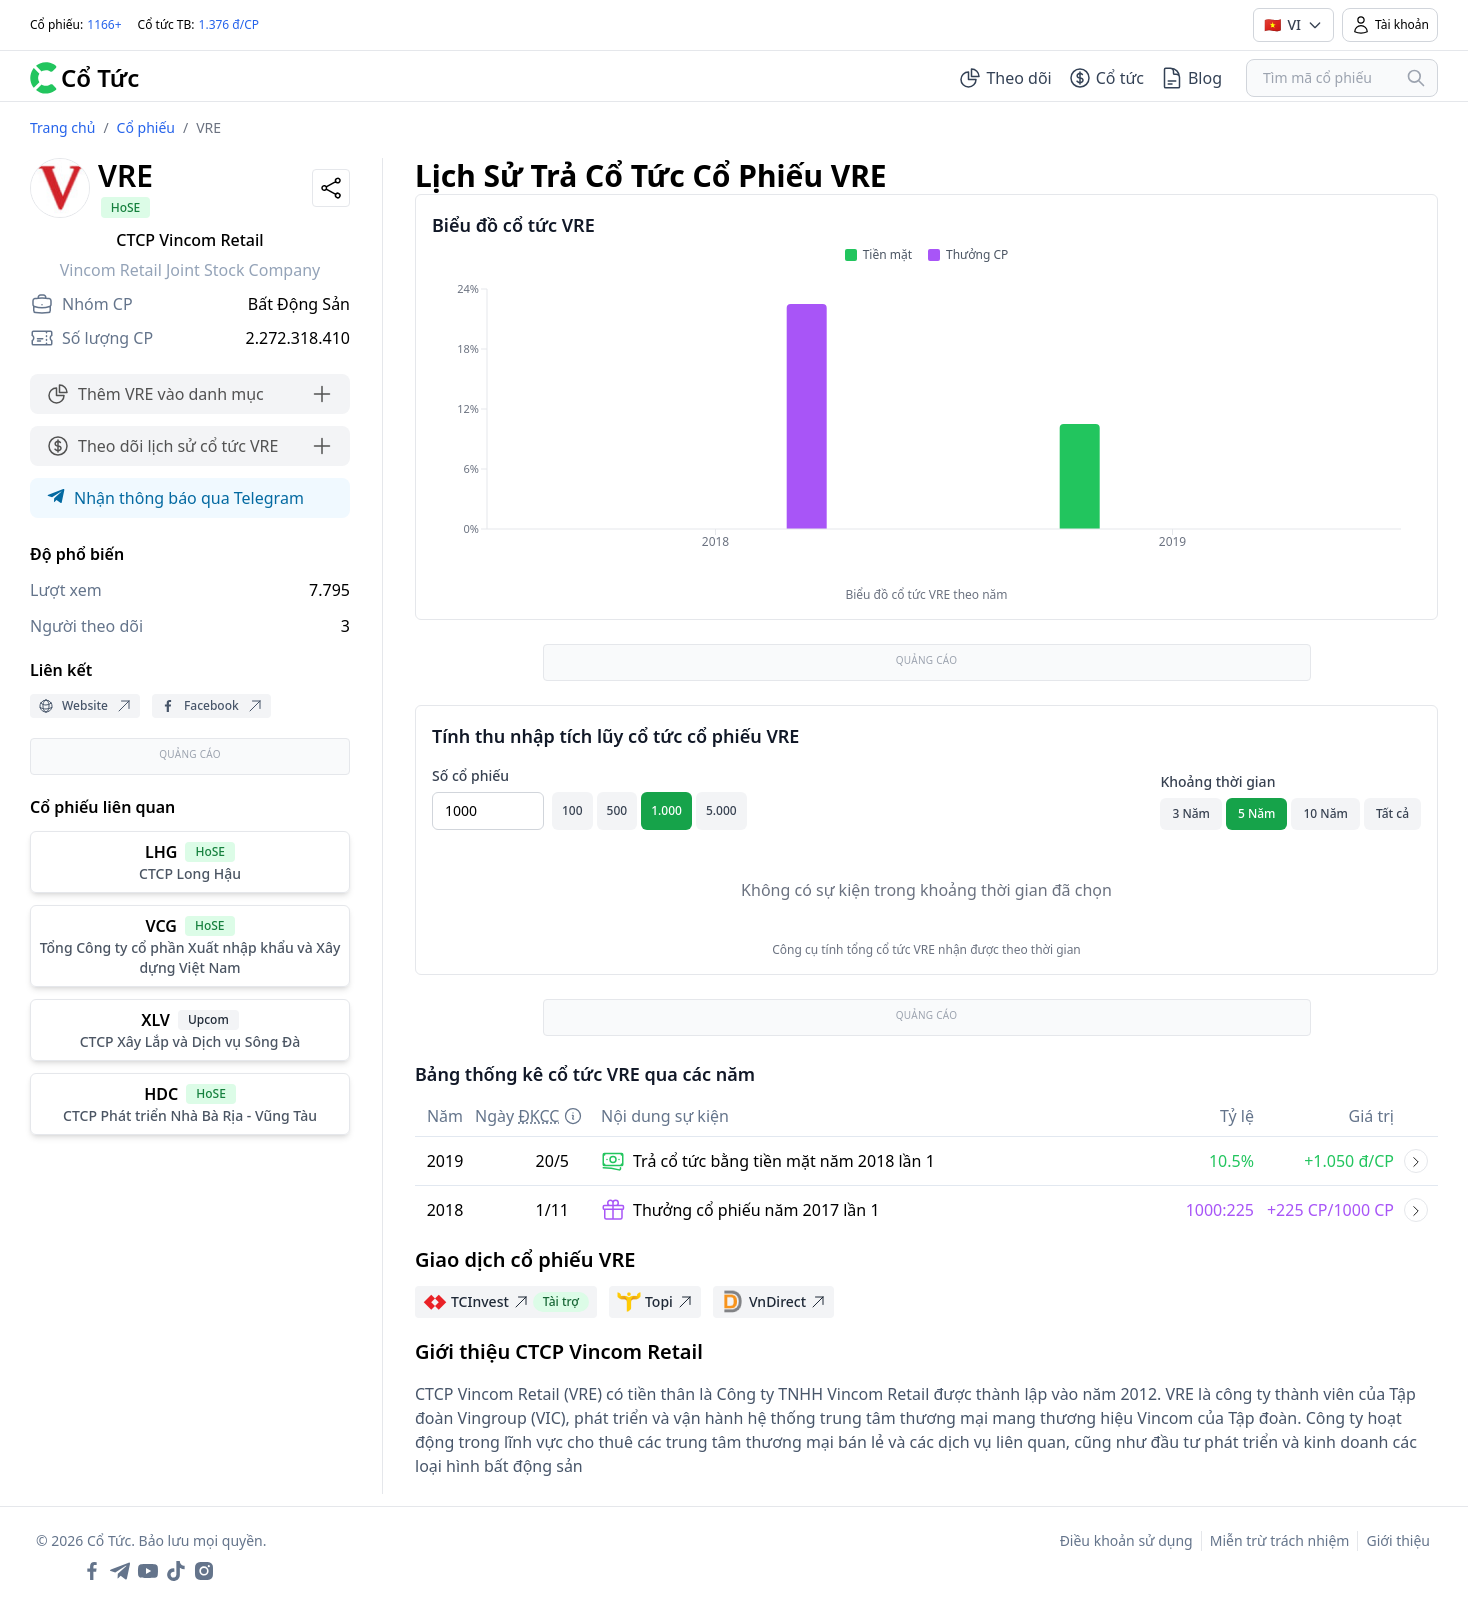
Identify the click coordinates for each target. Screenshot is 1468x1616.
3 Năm (1191, 813)
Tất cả (1392, 813)
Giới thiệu (1398, 1540)
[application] (926, 429)
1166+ (104, 24)
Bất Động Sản (299, 304)
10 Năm (1325, 813)
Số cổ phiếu (470, 775)
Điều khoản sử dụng (1126, 1540)
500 (617, 810)
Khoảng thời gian (1217, 781)
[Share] (331, 188)
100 (572, 810)
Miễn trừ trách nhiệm (1280, 1540)
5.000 (721, 810)
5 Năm (1257, 813)
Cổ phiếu (146, 127)
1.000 (666, 810)
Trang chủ (62, 127)
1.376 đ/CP (229, 24)
